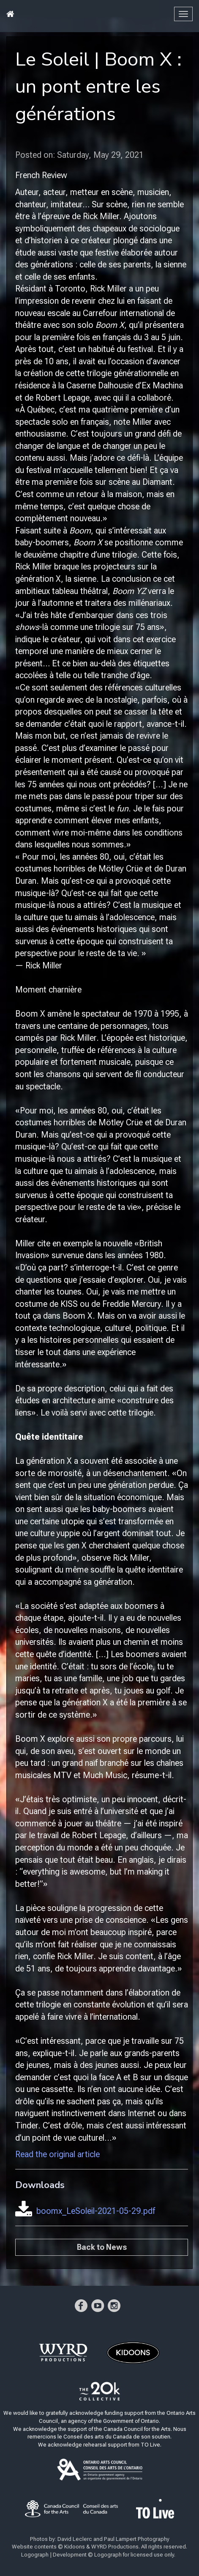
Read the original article (57, 2154)
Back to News (102, 2247)
